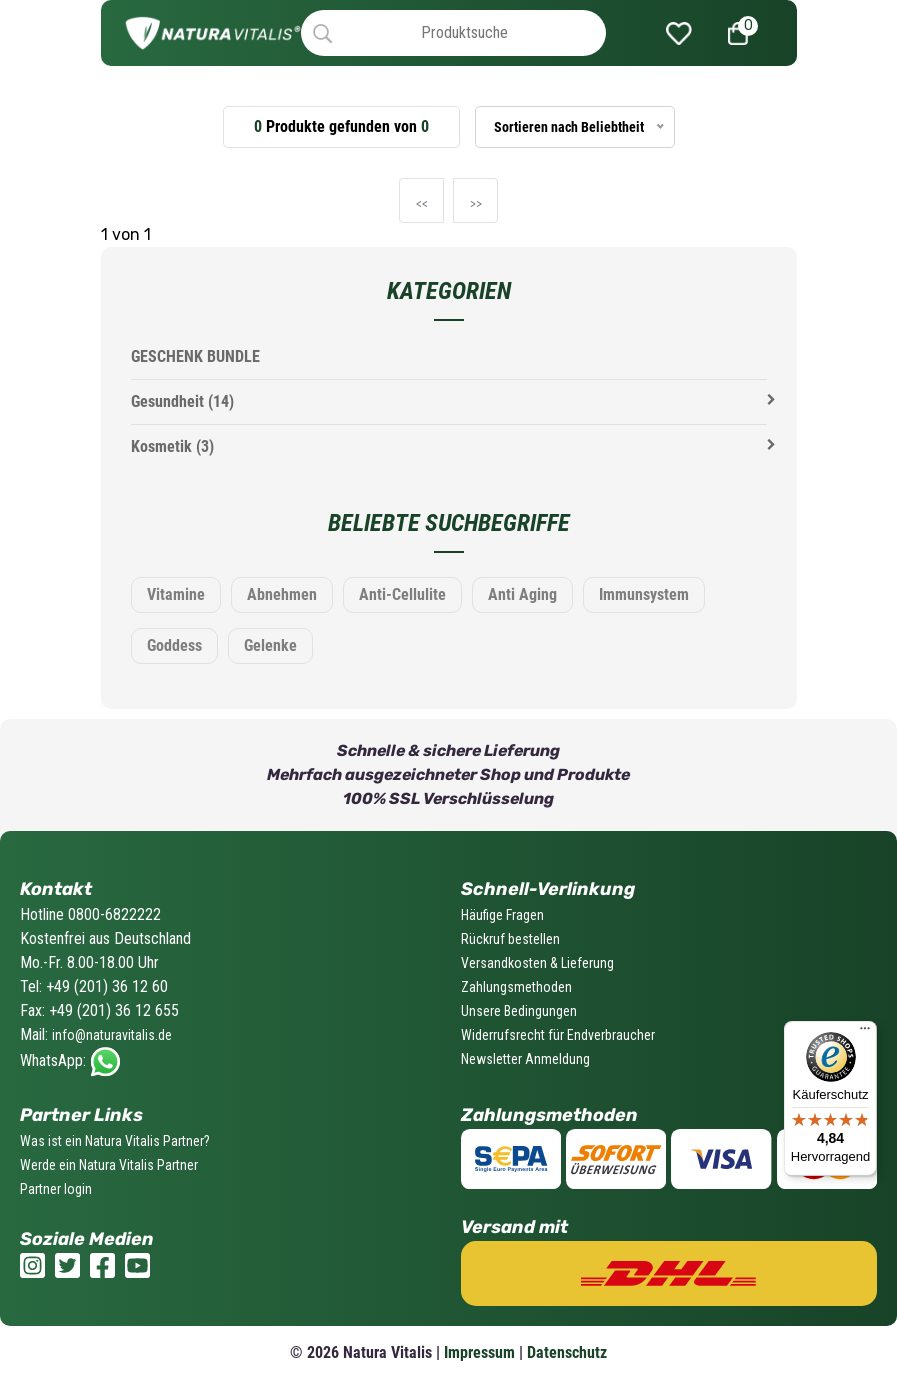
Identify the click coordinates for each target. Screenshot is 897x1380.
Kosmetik (172, 446)
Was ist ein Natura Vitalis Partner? (115, 1141)
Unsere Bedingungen (519, 1011)
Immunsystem (644, 594)
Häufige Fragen (502, 915)
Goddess (174, 645)
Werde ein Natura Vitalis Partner (109, 1165)
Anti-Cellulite (402, 594)
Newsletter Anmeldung (525, 1059)
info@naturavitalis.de (112, 1035)
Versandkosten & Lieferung (537, 963)
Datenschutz (567, 1352)
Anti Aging (522, 594)
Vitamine (176, 594)
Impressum (479, 1352)
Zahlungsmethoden (516, 987)
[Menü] (865, 1033)
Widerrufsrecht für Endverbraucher (558, 1035)
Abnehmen (282, 594)
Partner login (56, 1189)
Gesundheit (182, 401)
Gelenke (270, 645)
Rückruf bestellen (510, 939)
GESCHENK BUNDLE (195, 356)
